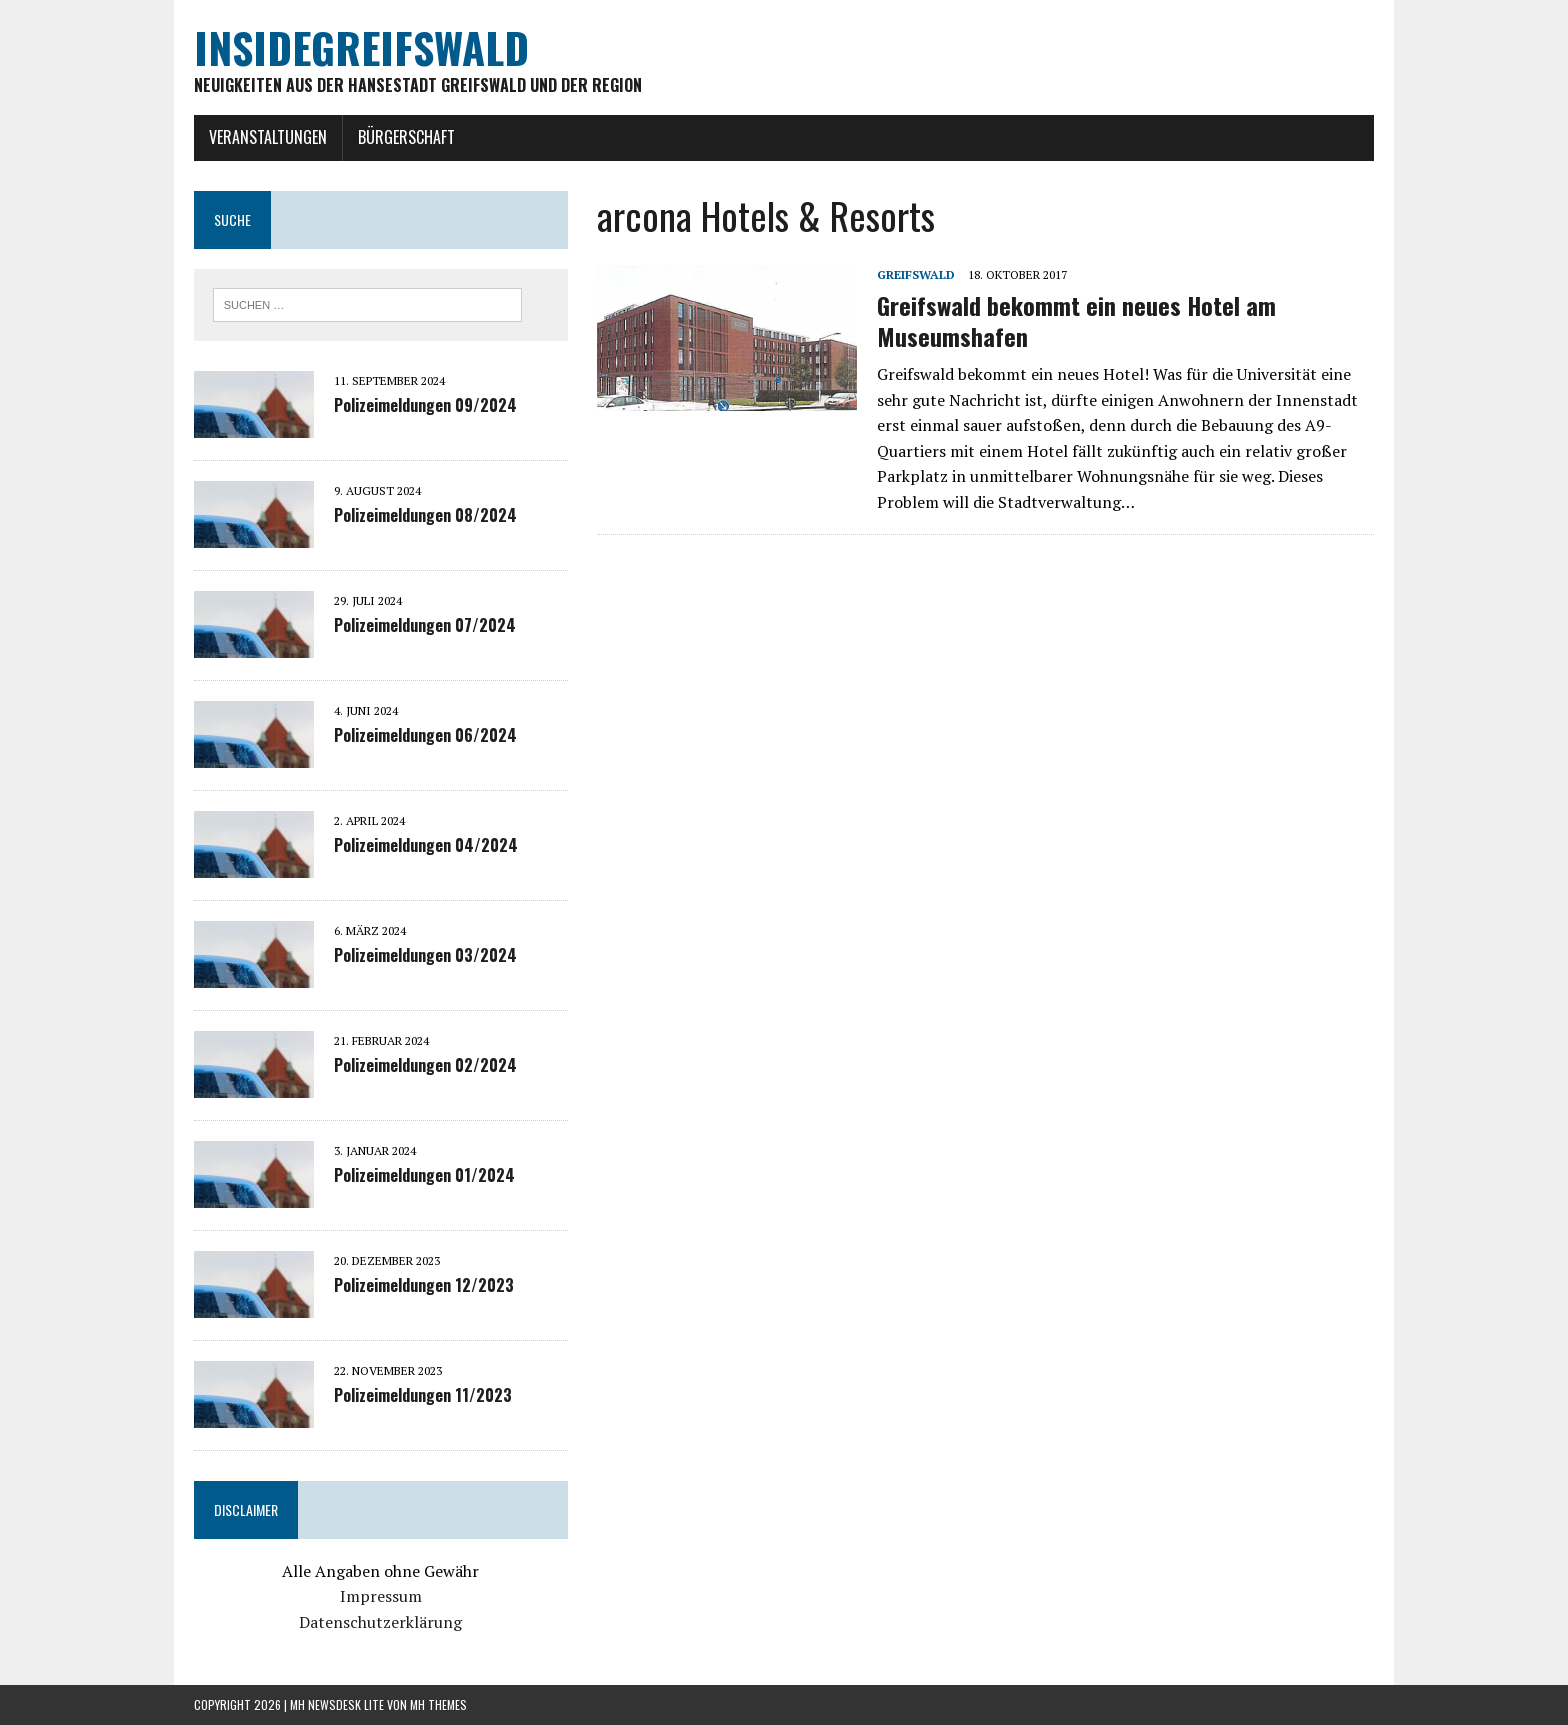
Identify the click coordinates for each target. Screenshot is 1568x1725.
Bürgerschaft (406, 137)
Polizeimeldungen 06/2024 (425, 735)
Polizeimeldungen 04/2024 (426, 845)
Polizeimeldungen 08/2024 (425, 515)
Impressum (381, 1596)
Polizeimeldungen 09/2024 (425, 405)
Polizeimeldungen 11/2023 (423, 1395)
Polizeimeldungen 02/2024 (425, 1065)
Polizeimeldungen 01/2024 (424, 1175)
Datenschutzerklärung (380, 1622)
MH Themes (438, 1704)
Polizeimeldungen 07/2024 (425, 625)
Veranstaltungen (268, 137)
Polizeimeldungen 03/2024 (425, 955)
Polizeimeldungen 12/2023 (424, 1285)
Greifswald (916, 274)
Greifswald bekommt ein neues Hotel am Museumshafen (1076, 320)
